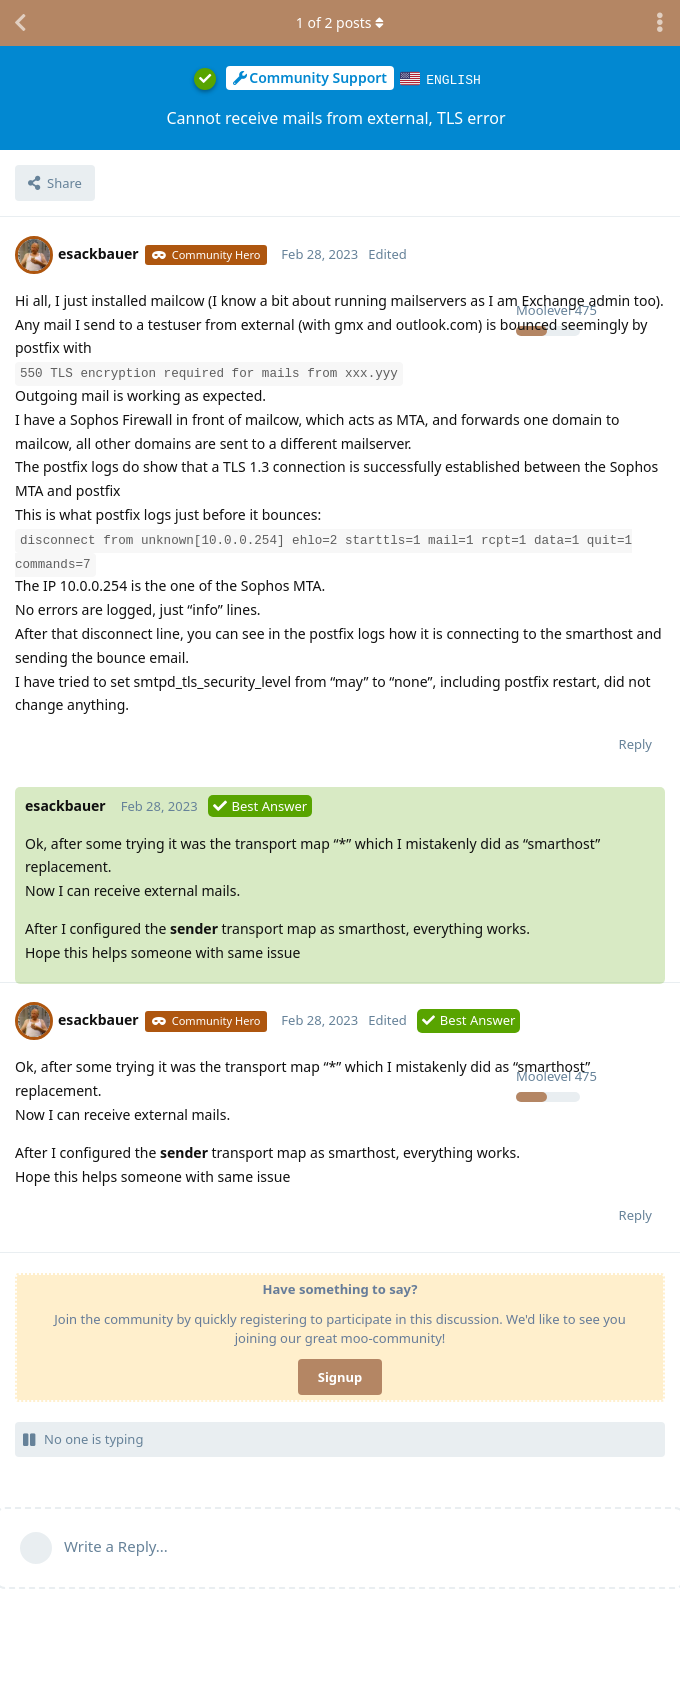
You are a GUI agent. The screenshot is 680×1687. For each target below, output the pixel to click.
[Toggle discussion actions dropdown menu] (660, 23)
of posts (340, 22)
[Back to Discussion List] (20, 23)
